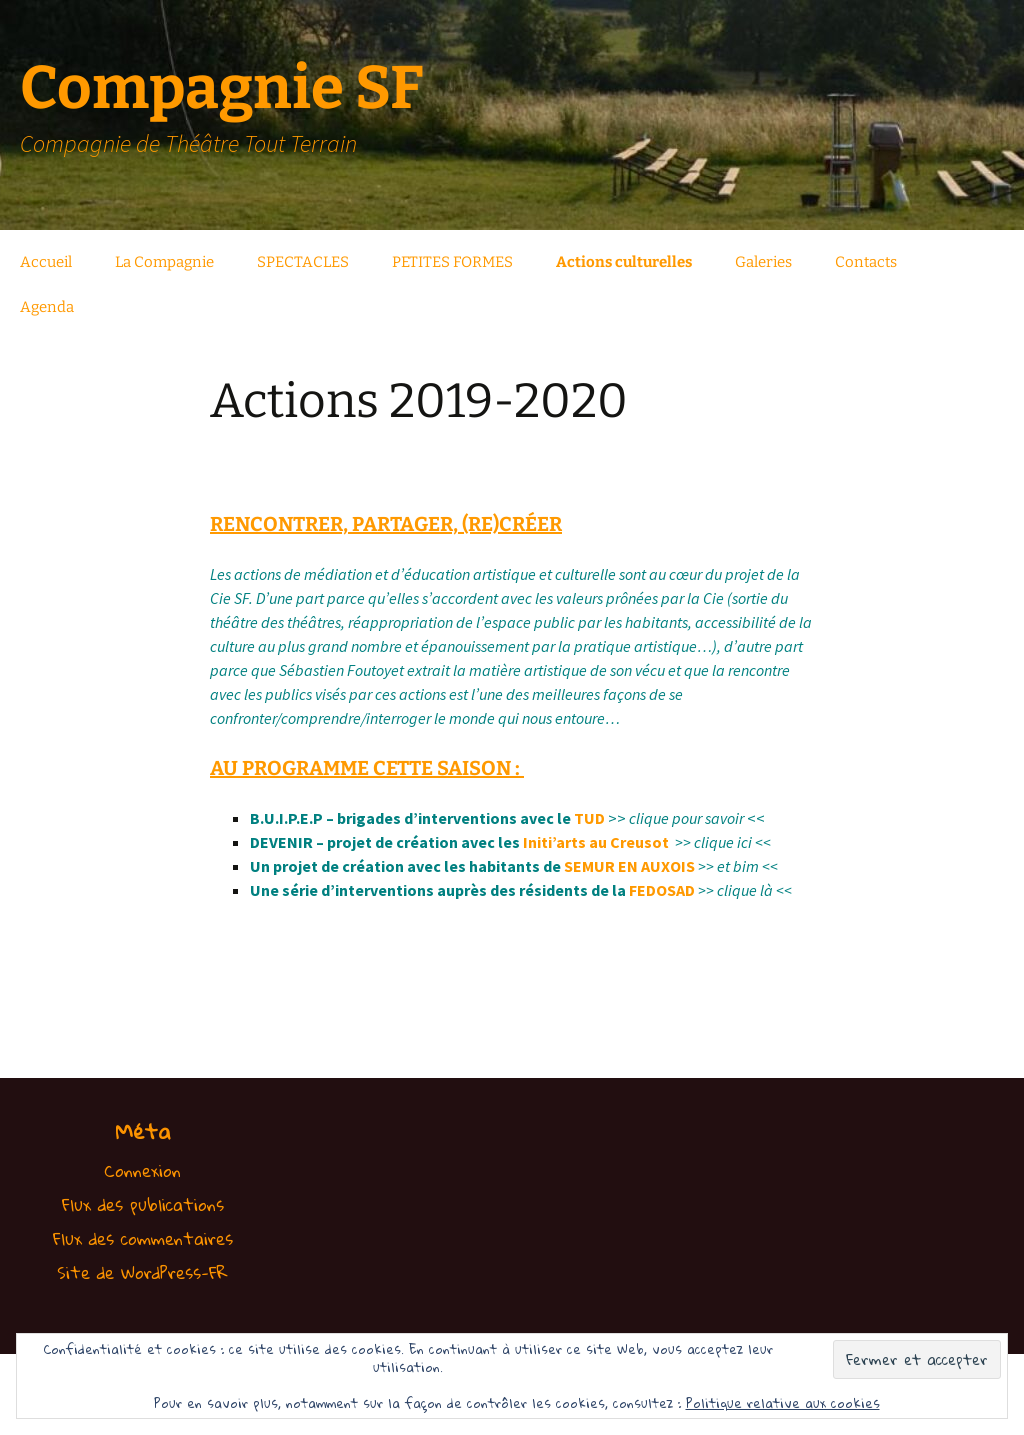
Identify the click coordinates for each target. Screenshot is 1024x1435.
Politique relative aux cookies (783, 1403)
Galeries (763, 262)
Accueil (46, 262)
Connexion (142, 1170)
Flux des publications (143, 1204)
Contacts (866, 262)
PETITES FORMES (452, 262)
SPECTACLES (303, 262)
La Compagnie (164, 262)
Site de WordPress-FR (142, 1272)
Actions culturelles (624, 262)
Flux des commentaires (143, 1238)
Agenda (47, 307)
